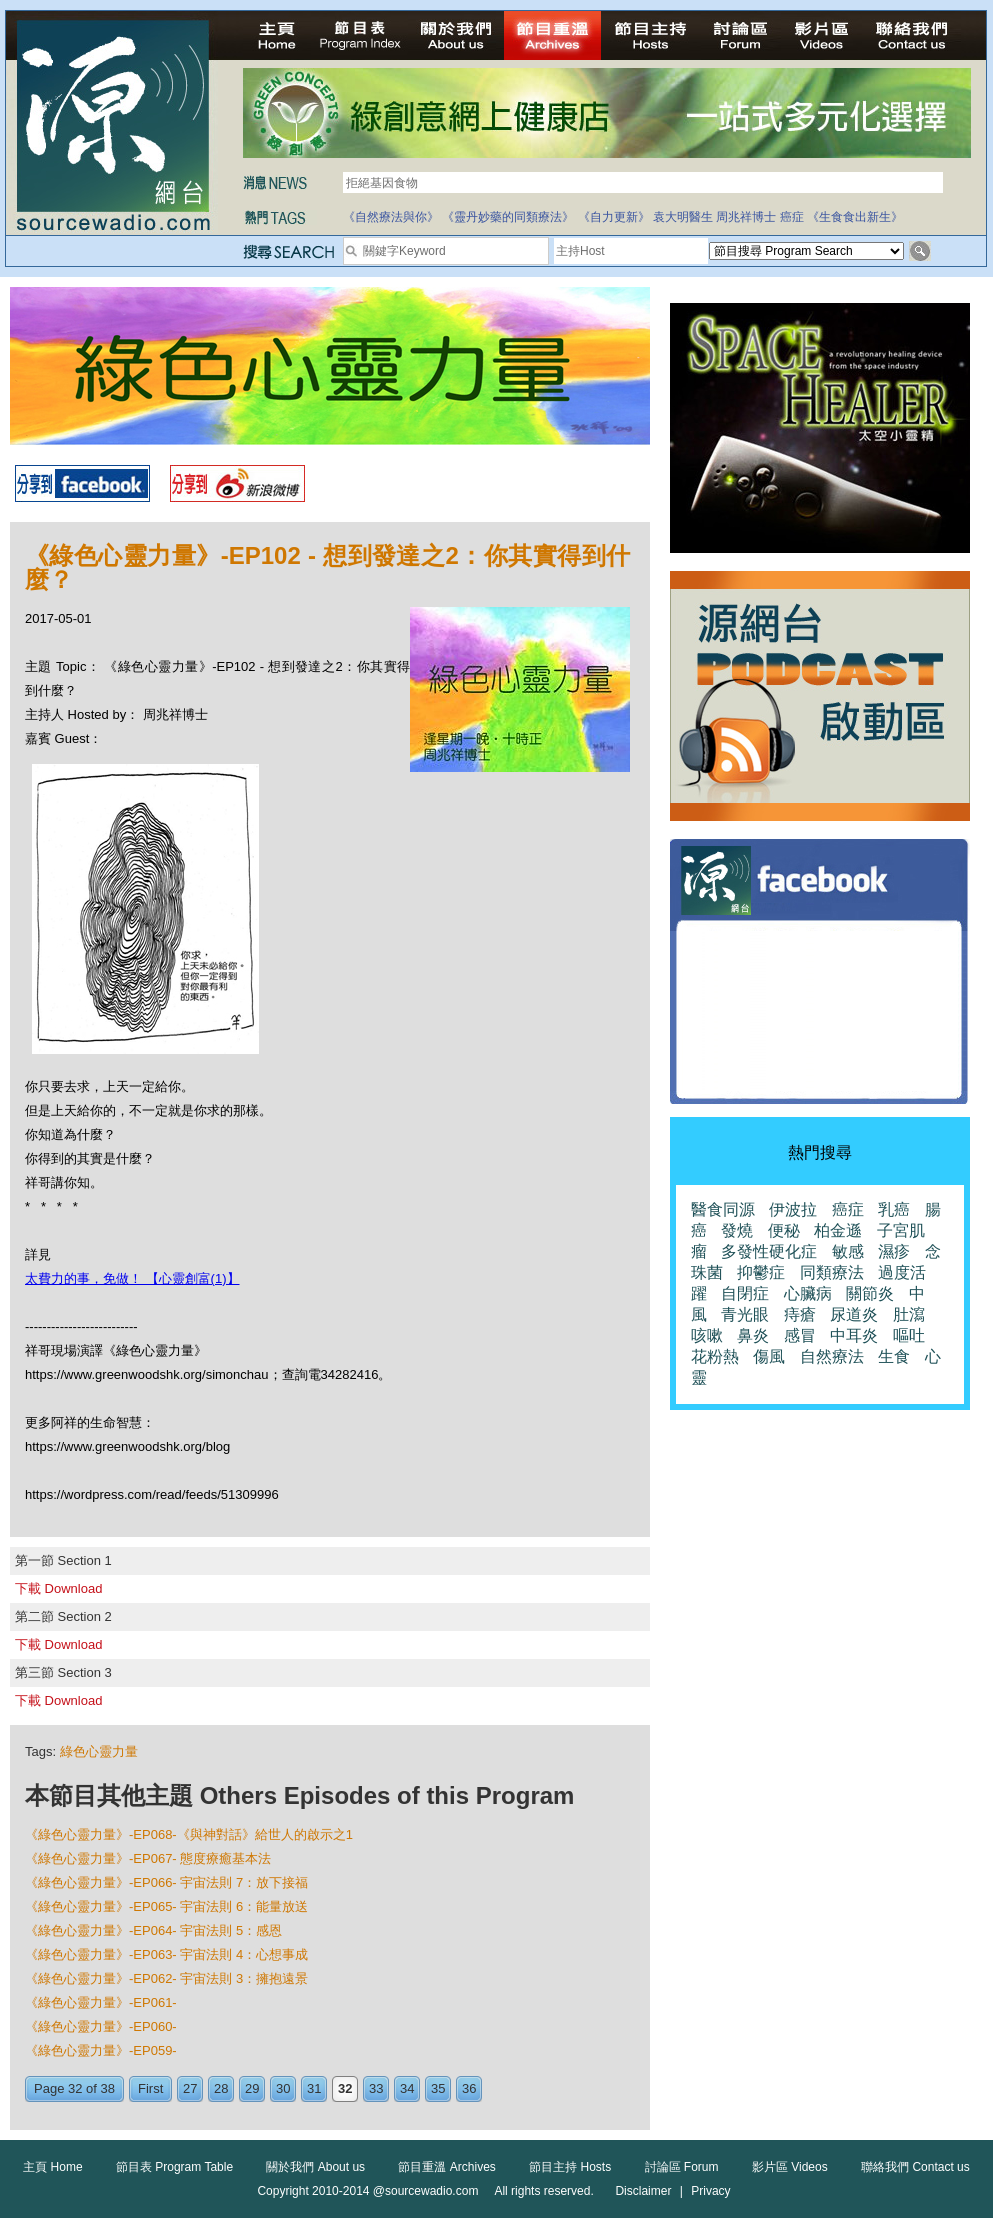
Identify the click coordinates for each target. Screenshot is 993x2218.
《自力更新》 (614, 217)
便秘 (784, 1230)
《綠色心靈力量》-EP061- (101, 2002)
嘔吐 (909, 1335)
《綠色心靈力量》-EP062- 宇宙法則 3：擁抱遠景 (166, 1978)
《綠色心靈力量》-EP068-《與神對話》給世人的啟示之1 (189, 1834)
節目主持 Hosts (570, 2167)
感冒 (800, 1335)
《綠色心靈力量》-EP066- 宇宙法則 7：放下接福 (166, 1882)
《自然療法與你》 (391, 217)
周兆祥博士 (746, 217)
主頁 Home (52, 2167)
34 (407, 2088)
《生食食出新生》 (855, 217)
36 (469, 2088)
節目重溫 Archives (446, 2167)
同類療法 (832, 1272)
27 (190, 2088)
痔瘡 (800, 1314)
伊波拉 (793, 1209)
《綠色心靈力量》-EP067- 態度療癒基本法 (148, 1858)
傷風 (769, 1356)
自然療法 (832, 1356)
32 (345, 2088)
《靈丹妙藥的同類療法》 (508, 217)
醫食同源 (723, 1209)
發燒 (737, 1230)
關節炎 (870, 1293)
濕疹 (894, 1251)
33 (376, 2088)
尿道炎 (854, 1314)
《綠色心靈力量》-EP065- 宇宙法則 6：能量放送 (166, 1906)
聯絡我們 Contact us (915, 2167)
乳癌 (894, 1209)
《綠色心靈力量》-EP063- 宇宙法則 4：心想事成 (166, 1954)
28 (221, 2088)
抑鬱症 (761, 1272)
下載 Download (58, 1588)
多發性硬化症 (769, 1251)
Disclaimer (643, 2191)
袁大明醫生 (683, 217)
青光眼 (745, 1314)
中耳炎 (854, 1335)
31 (314, 2088)
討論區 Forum (682, 2167)
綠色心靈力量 (99, 1751)
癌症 (792, 217)
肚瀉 (909, 1314)
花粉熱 (715, 1356)
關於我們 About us (315, 2167)
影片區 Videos (790, 2167)
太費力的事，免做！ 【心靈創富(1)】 (132, 1278)
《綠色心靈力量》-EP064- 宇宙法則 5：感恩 (153, 1930)
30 (283, 2088)
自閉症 (745, 1293)
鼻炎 (753, 1335)
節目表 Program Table (174, 2167)
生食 (894, 1356)
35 (438, 2088)
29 (252, 2088)
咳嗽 (707, 1335)
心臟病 (808, 1293)
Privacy (710, 2191)
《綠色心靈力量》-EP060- (101, 2026)
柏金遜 (838, 1230)
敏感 (848, 1251)
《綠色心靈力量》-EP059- (101, 2050)
